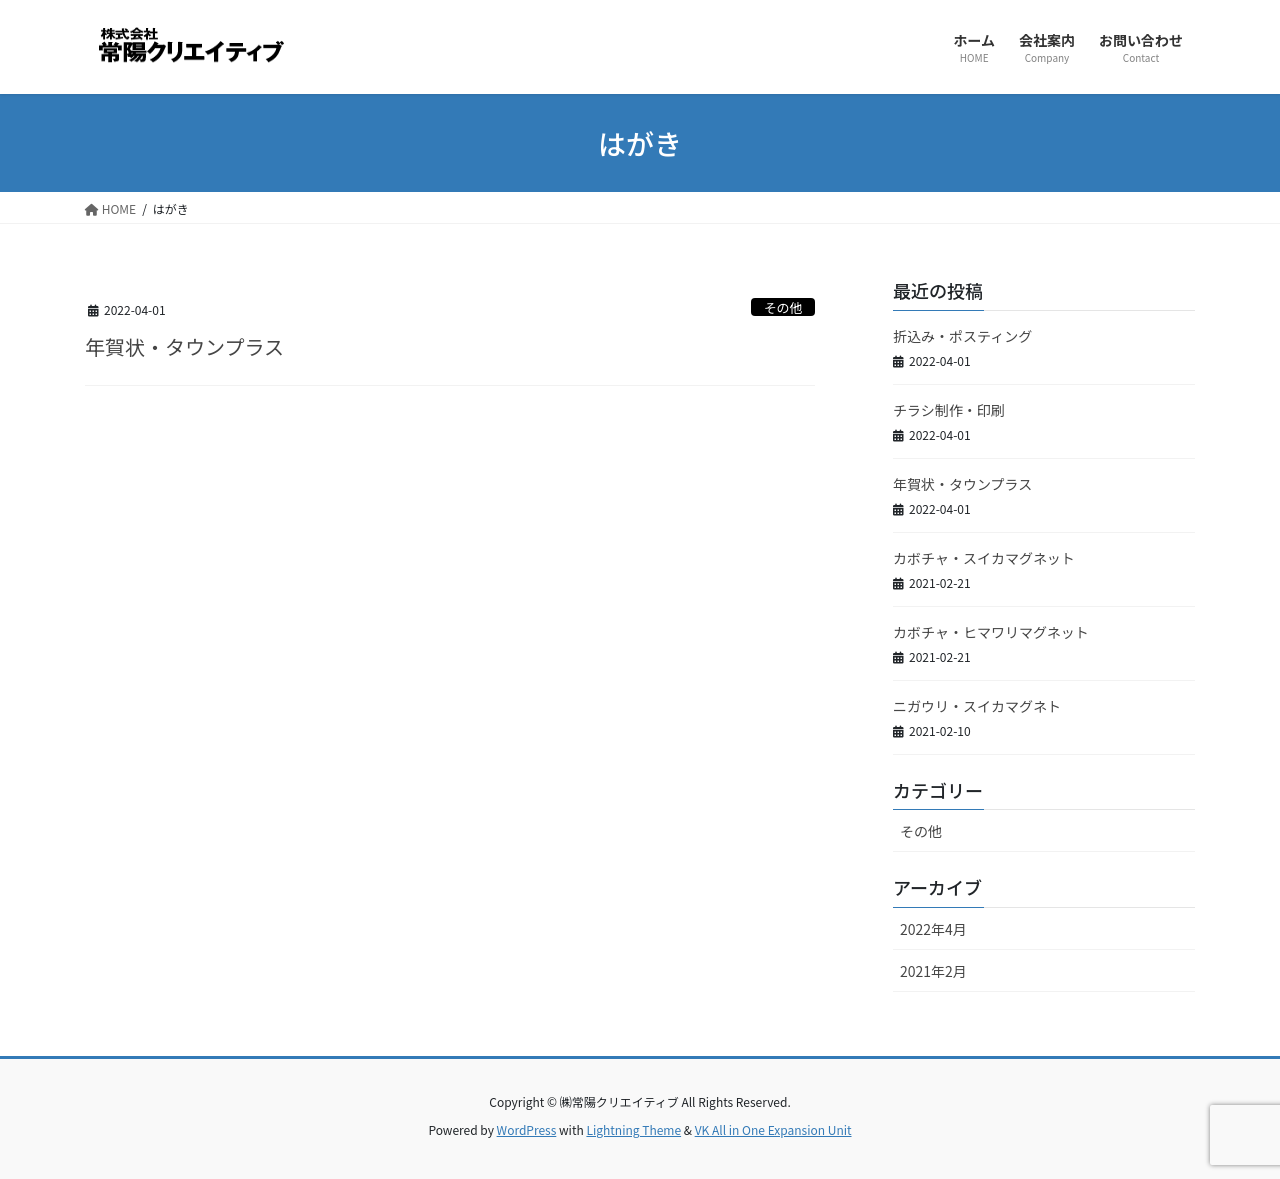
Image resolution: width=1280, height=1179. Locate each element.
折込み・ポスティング (962, 336)
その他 (783, 307)
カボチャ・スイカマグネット (984, 558)
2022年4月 (933, 929)
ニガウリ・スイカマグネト (977, 706)
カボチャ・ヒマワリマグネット (991, 632)
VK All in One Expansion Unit (773, 1129)
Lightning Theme (633, 1129)
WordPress (527, 1129)
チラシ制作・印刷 (949, 410)
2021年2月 (933, 971)
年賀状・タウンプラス (184, 346)
